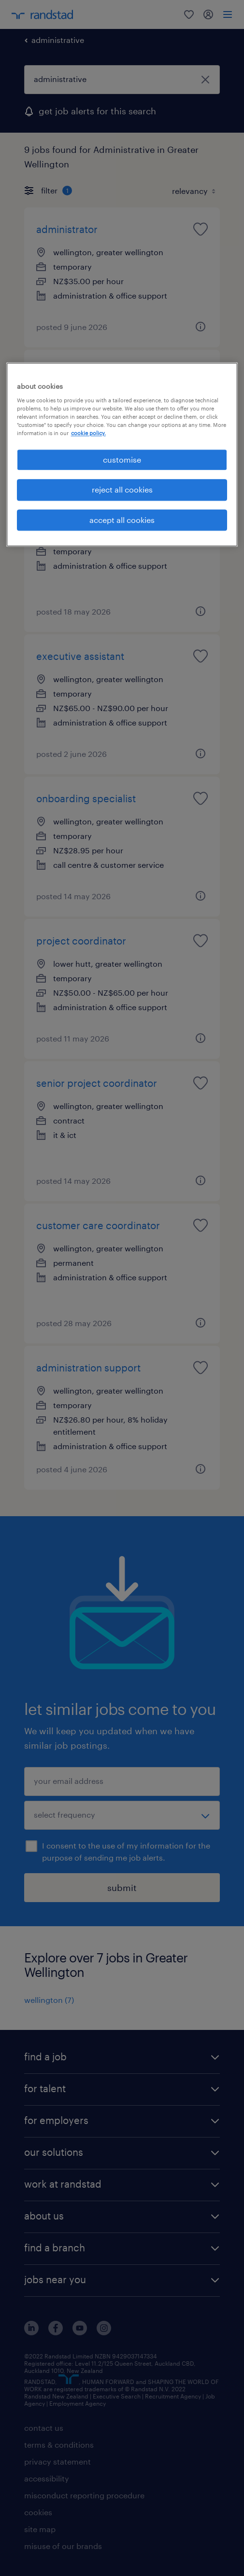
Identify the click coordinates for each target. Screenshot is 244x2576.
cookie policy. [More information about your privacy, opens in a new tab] (88, 433)
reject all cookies (122, 489)
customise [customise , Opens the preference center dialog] (122, 459)
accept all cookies (122, 519)
